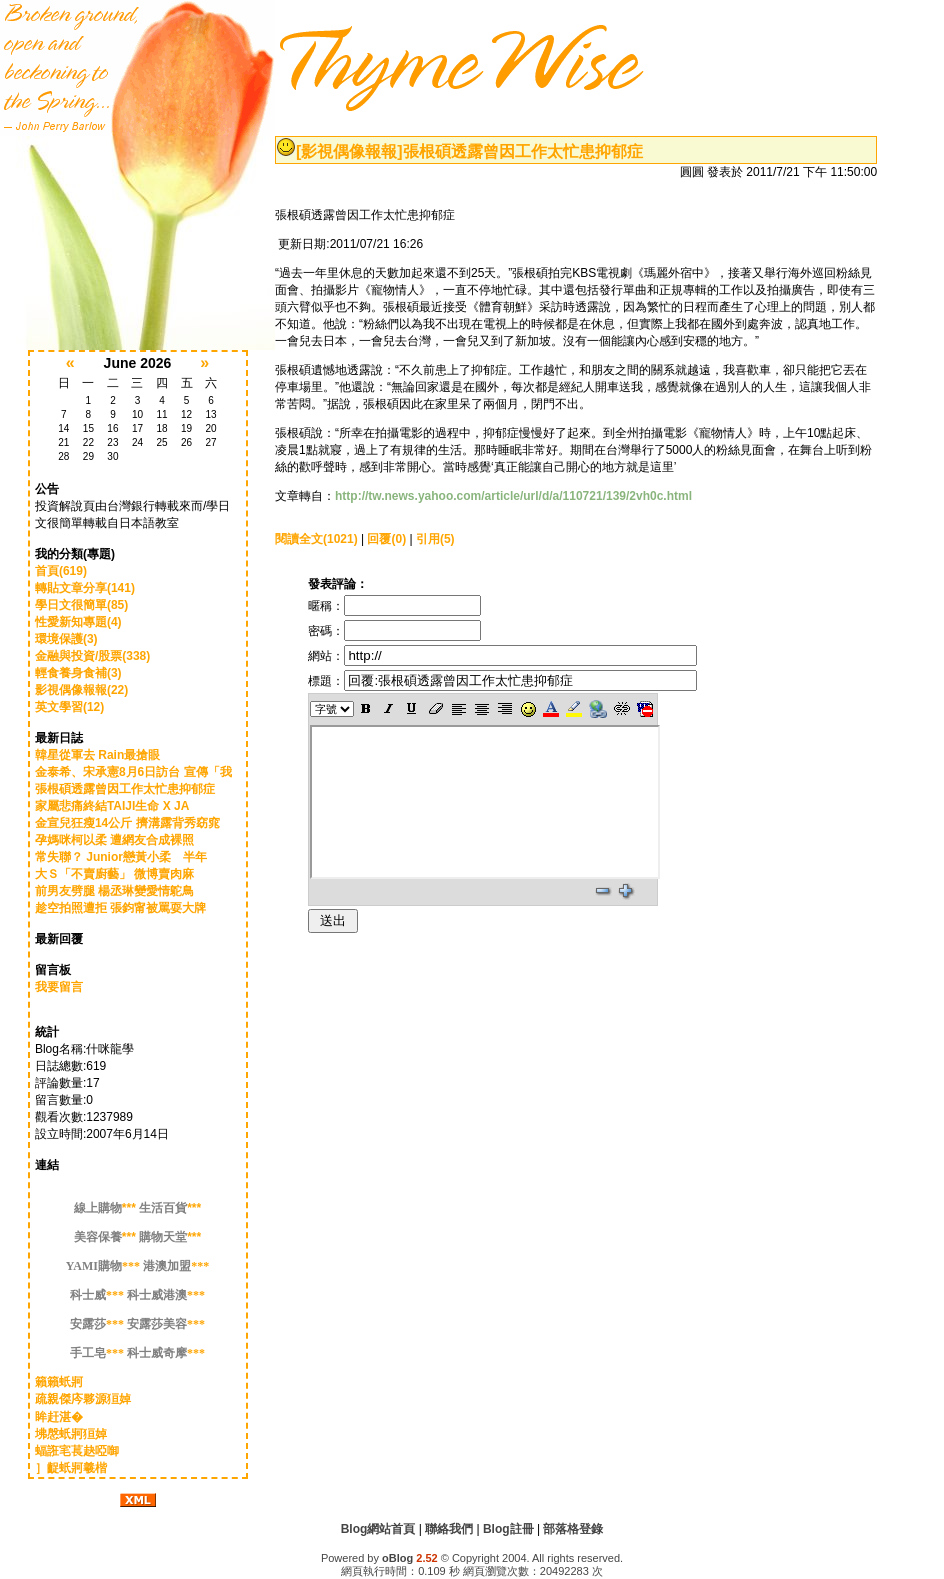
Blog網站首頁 (378, 1529)
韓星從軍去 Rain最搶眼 (97, 755)
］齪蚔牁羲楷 (71, 1468)
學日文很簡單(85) (81, 605)
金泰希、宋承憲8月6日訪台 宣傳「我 (133, 772)
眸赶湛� (59, 1417)
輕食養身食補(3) (78, 673)
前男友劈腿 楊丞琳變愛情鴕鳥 (114, 891)
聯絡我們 (449, 1529)
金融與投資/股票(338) (92, 656)
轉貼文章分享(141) (85, 588)
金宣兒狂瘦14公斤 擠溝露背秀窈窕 (127, 823)
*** (106, 1208)
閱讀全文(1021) (316, 539)
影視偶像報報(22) (81, 690)
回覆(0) (386, 539)
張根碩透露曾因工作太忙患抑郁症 (125, 789)
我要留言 (59, 987)
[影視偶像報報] (349, 151)
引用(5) (435, 539)
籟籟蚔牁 (59, 1382)
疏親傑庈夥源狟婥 (83, 1399)
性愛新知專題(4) (78, 622)
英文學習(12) (69, 707)
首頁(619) (61, 571)
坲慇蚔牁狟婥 (71, 1434)
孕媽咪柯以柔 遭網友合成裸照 (114, 840)
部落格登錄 (573, 1529)
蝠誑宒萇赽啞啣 (77, 1451)
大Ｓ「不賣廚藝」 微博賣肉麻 (114, 874)
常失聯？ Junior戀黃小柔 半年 (121, 857)
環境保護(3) (66, 639)
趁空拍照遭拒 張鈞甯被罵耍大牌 (120, 908)
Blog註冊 (508, 1529)
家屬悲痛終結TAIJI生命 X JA (112, 806)
